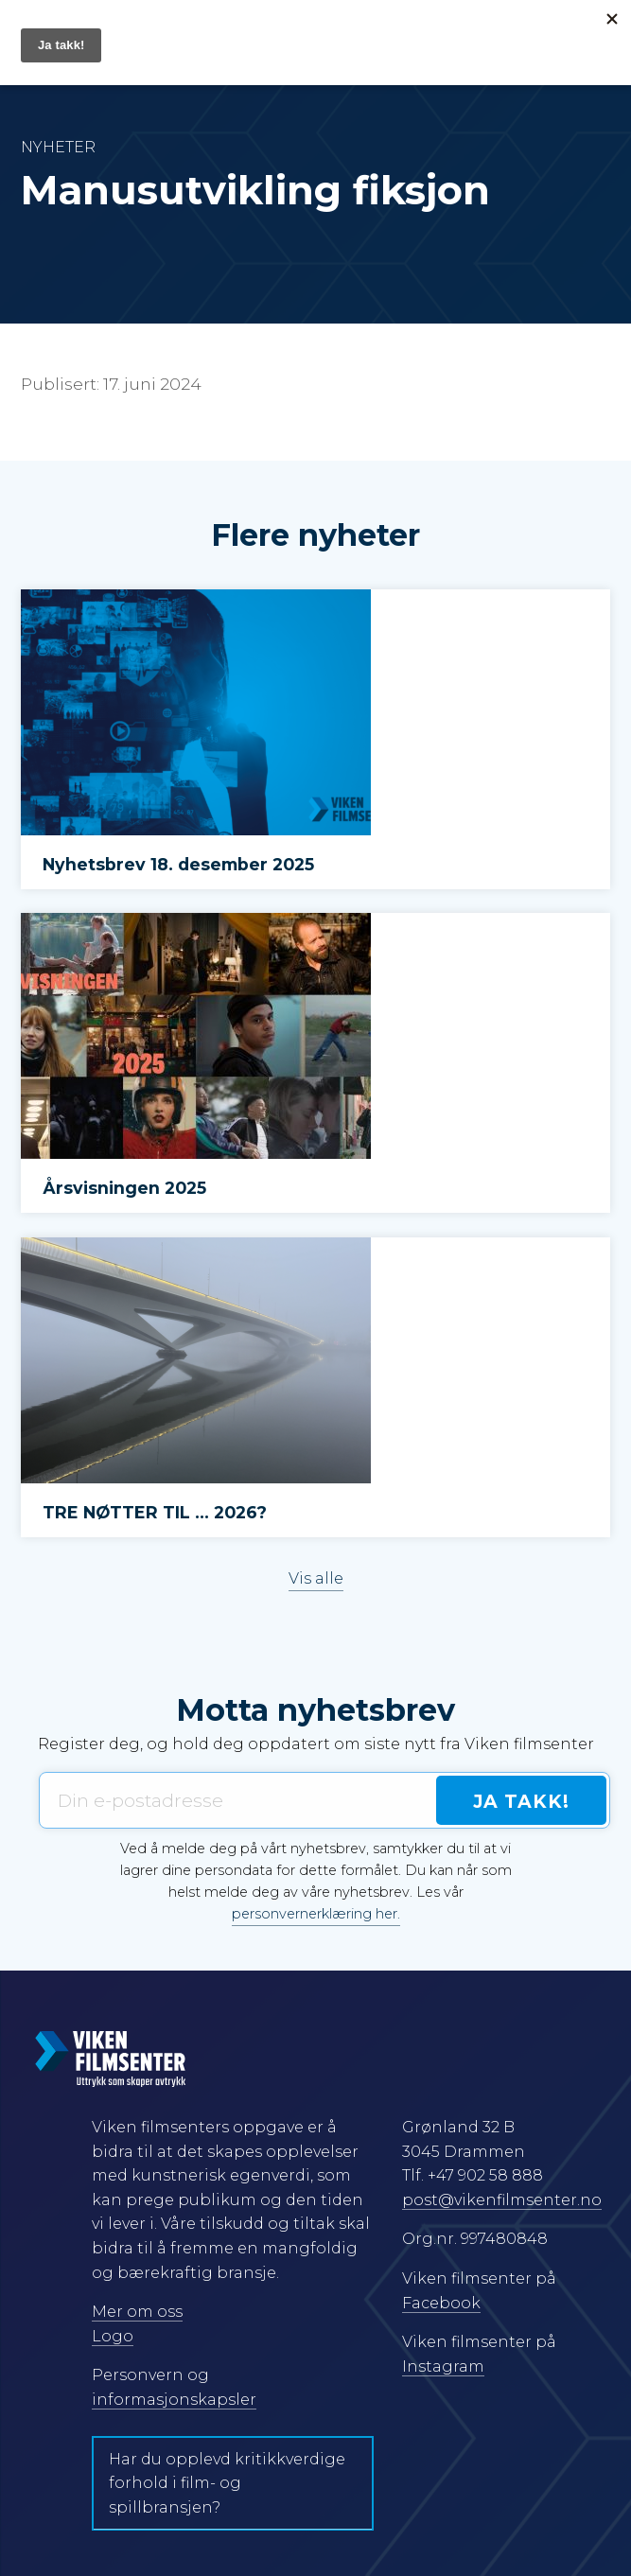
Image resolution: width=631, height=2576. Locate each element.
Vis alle (316, 1578)
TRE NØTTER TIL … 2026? (155, 1512)
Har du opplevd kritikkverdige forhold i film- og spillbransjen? (227, 2483)
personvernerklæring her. (316, 1913)
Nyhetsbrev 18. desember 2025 (178, 864)
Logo (112, 2336)
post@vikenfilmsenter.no (502, 2200)
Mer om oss (137, 2312)
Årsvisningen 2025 (124, 1188)
